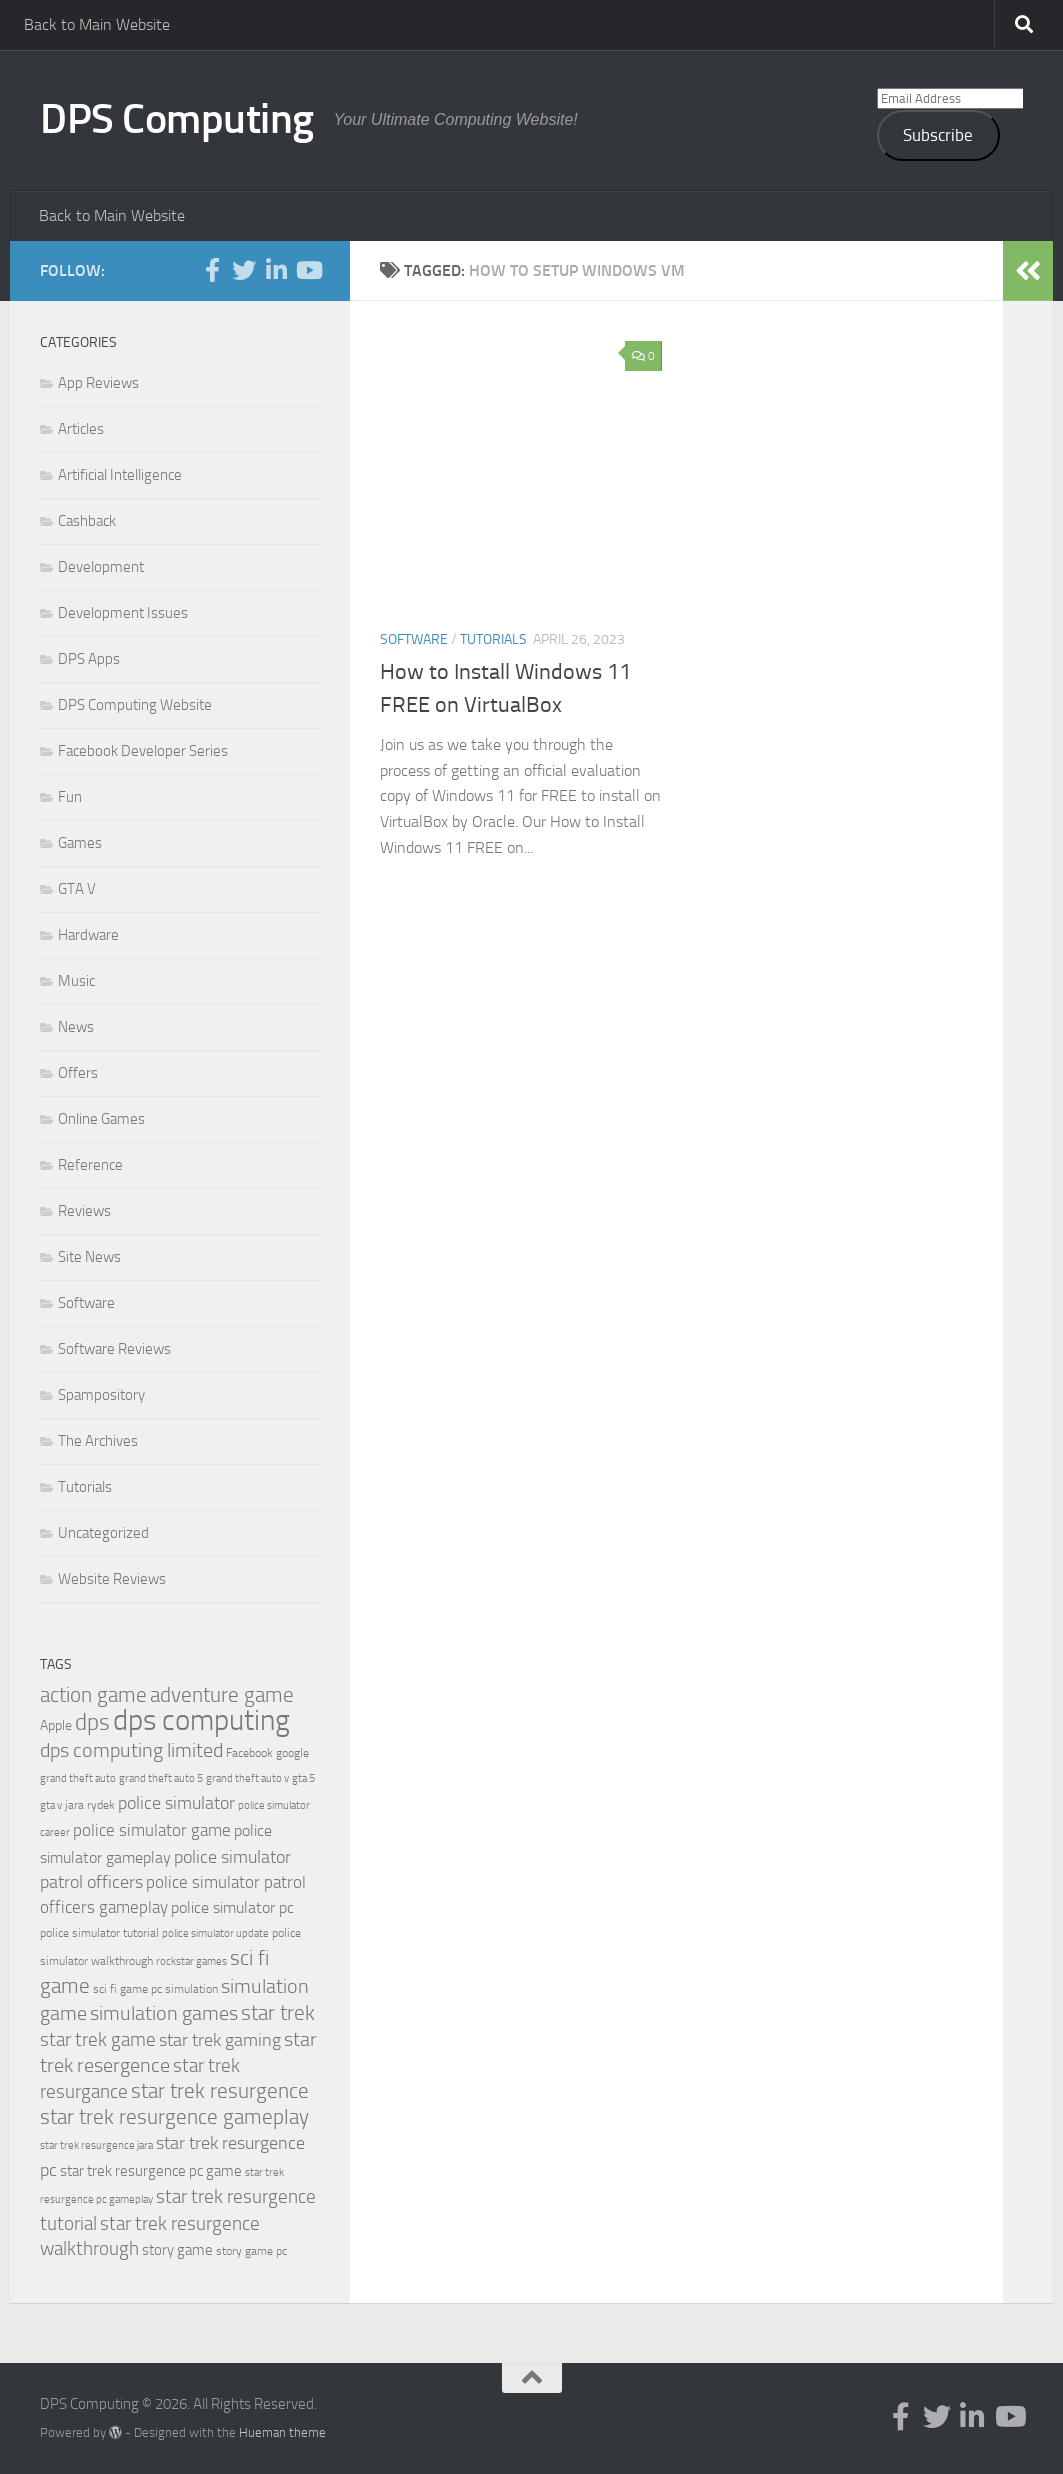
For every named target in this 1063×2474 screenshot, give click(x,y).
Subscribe (938, 135)
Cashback (87, 521)
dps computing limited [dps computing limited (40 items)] (131, 1750)
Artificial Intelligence (120, 475)
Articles (81, 429)
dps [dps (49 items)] (92, 1722)
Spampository (101, 1395)
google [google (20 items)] (292, 1753)
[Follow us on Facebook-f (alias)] (212, 270)
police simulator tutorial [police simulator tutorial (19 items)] (99, 1933)
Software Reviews (114, 1349)
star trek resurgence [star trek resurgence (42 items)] (220, 2091)
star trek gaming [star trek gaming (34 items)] (220, 2040)
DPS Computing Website (135, 705)
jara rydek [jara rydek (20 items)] (90, 1805)
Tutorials (493, 639)
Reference (90, 1165)
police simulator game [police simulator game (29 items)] (152, 1830)
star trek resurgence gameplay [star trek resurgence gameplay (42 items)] (174, 2117)
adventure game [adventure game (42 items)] (222, 1695)
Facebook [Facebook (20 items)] (249, 1753)
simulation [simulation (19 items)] (191, 1989)
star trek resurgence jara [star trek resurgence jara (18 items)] (96, 2145)
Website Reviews (112, 1579)
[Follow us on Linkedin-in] (276, 270)
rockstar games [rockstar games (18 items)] (191, 1961)
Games (80, 843)
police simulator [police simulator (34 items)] (176, 1803)
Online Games (101, 1119)
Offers (78, 1073)
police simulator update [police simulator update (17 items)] (215, 1933)
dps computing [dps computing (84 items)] (201, 1720)
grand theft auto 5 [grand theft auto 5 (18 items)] (161, 1778)
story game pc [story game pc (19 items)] (251, 2251)
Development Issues (123, 613)
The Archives (98, 1441)
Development (101, 567)
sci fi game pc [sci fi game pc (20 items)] (127, 1989)
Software (414, 639)
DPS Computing (177, 119)
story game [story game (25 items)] (177, 2250)
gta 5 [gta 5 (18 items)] (303, 1778)
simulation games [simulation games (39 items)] (164, 2013)
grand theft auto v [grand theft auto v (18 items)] (247, 1778)
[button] (521, 472)
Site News (89, 1257)
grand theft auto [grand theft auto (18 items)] (78, 1778)
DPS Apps (89, 659)
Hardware (88, 935)
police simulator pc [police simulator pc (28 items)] (232, 1907)
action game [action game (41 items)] (93, 1695)
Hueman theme (282, 2432)
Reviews (84, 1211)
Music (76, 981)
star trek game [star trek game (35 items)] (98, 2039)
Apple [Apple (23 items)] (56, 1725)
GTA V (77, 889)
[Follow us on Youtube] (308, 270)
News (76, 1027)
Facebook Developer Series (143, 751)
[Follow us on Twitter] (244, 270)
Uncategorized (103, 1533)
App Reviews (98, 383)
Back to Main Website (97, 24)
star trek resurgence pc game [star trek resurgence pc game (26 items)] (151, 2171)
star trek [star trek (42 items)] (278, 2013)
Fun (70, 797)
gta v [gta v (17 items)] (51, 1805)
